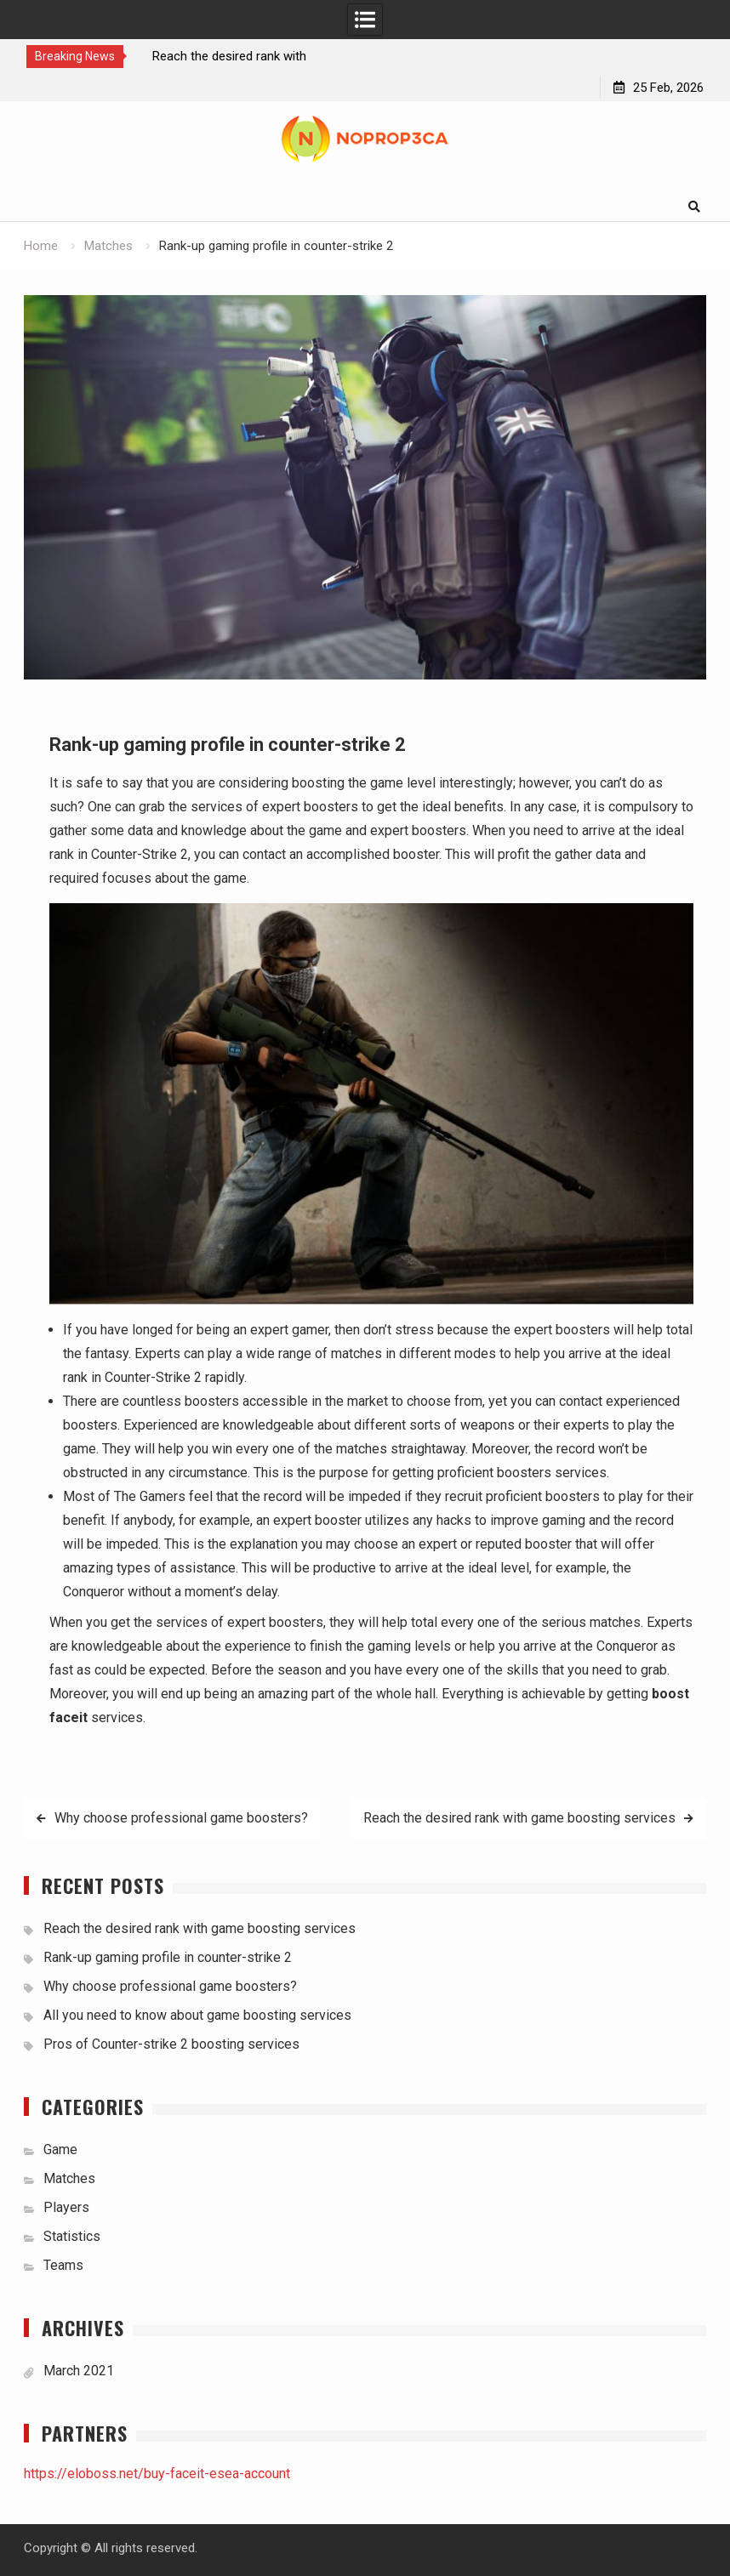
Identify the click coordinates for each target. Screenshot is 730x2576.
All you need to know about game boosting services (197, 2015)
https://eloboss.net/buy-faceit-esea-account (157, 2473)
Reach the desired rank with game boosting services (519, 1818)
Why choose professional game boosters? (181, 1818)
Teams (63, 2265)
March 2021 (78, 2371)
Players (66, 2207)
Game (60, 2149)
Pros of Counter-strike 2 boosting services (171, 2044)
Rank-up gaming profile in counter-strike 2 (167, 1957)
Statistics (71, 2236)
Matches (69, 2178)
